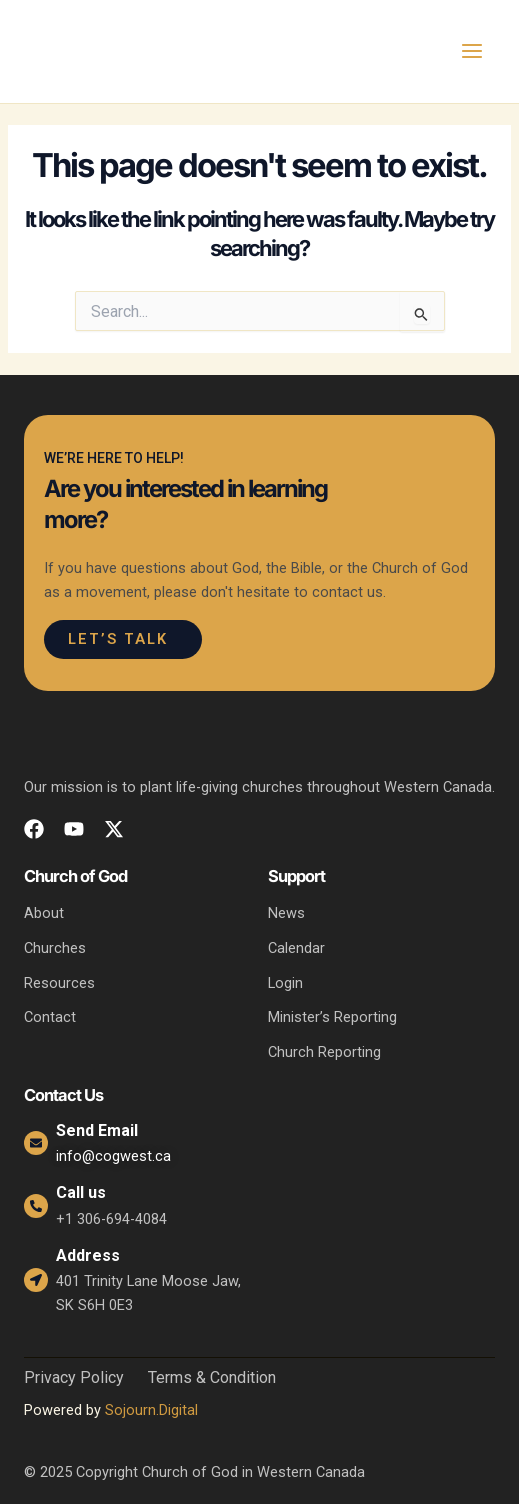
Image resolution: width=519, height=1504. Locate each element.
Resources (59, 983)
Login (285, 983)
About (44, 913)
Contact (50, 1017)
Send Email (97, 1130)
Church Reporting (324, 1052)
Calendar (296, 948)
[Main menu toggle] (472, 51)
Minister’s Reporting (332, 1017)
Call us (81, 1192)
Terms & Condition (212, 1378)
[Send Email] (36, 1143)
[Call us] (36, 1206)
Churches (55, 948)
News (286, 913)
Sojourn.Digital (151, 1410)
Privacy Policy (74, 1378)
